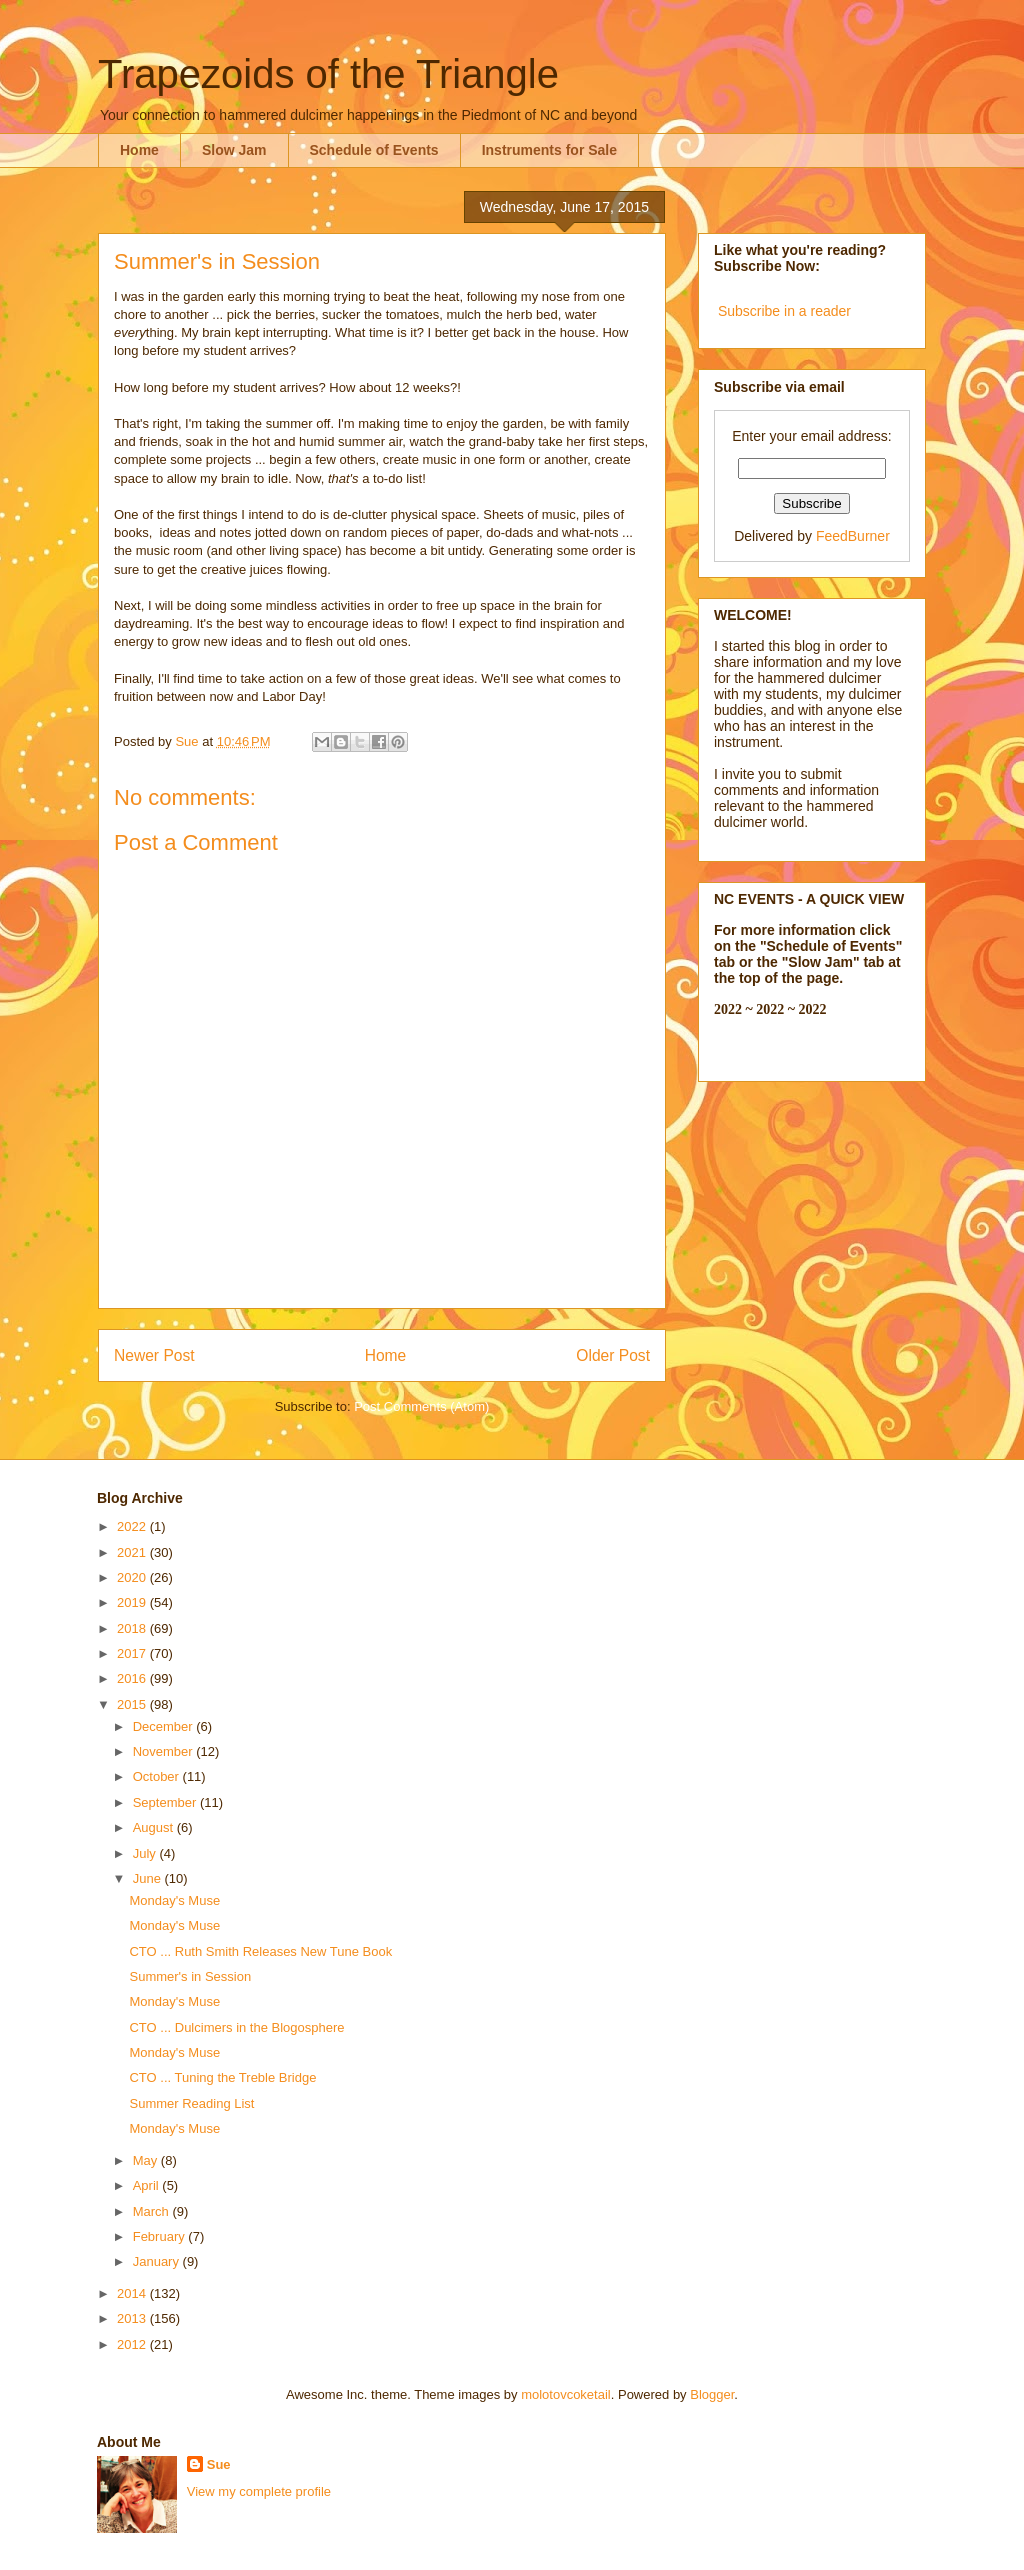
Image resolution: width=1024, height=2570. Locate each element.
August (155, 1827)
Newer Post (154, 1355)
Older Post (613, 1355)
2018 (133, 1628)
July (146, 1853)
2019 (133, 1602)
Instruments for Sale (549, 150)
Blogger (712, 2394)
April (148, 2185)
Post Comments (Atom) (421, 1406)
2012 (133, 2344)
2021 (133, 1552)
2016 (133, 1678)
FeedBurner (853, 536)
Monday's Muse (174, 1900)
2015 (133, 1704)
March (153, 2211)
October (158, 1776)
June (149, 1878)
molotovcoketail (566, 2394)
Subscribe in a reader (784, 311)
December (165, 1726)
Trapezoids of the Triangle (328, 74)
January (158, 2261)
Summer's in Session (190, 1976)
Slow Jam (234, 150)
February (161, 2236)
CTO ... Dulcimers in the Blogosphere (236, 2027)
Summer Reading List (191, 2103)
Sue (219, 2464)
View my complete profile (259, 2491)
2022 (133, 1526)
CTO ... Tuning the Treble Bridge (222, 2077)
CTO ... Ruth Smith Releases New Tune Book (260, 1951)
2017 (133, 1653)
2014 (133, 2293)
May (147, 2160)
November (165, 1751)
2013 (133, 2318)
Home (139, 150)
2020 (133, 1577)
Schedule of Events (374, 150)
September (166, 1802)
